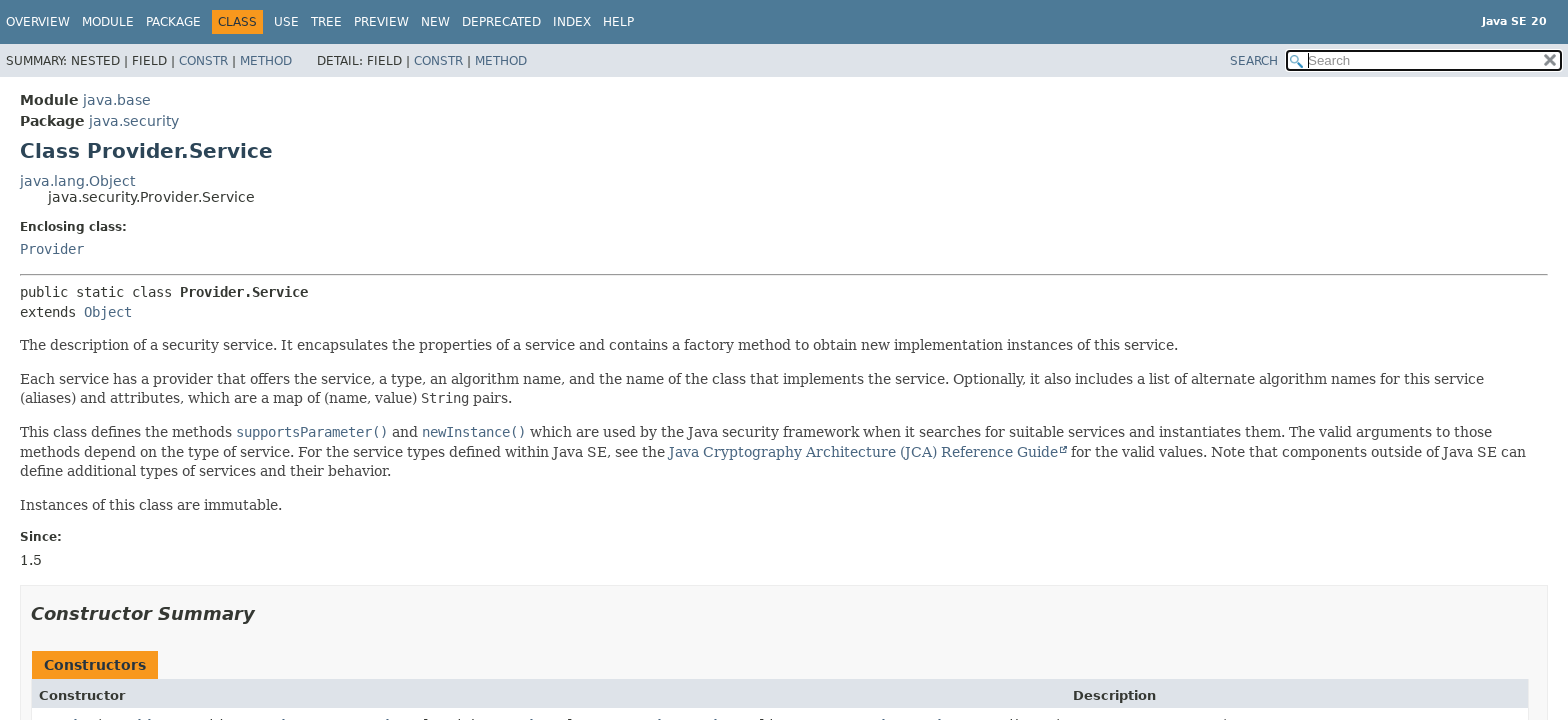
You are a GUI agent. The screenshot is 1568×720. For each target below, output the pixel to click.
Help (618, 22)
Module (108, 22)
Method (266, 61)
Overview (38, 22)
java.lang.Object (77, 181)
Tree (326, 22)
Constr (203, 61)
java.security (134, 121)
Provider (52, 249)
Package (173, 22)
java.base (117, 100)
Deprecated (501, 22)
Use (286, 22)
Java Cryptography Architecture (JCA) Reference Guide (863, 452)
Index (572, 22)
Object (108, 312)
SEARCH (1254, 61)
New (435, 22)
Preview (381, 22)
